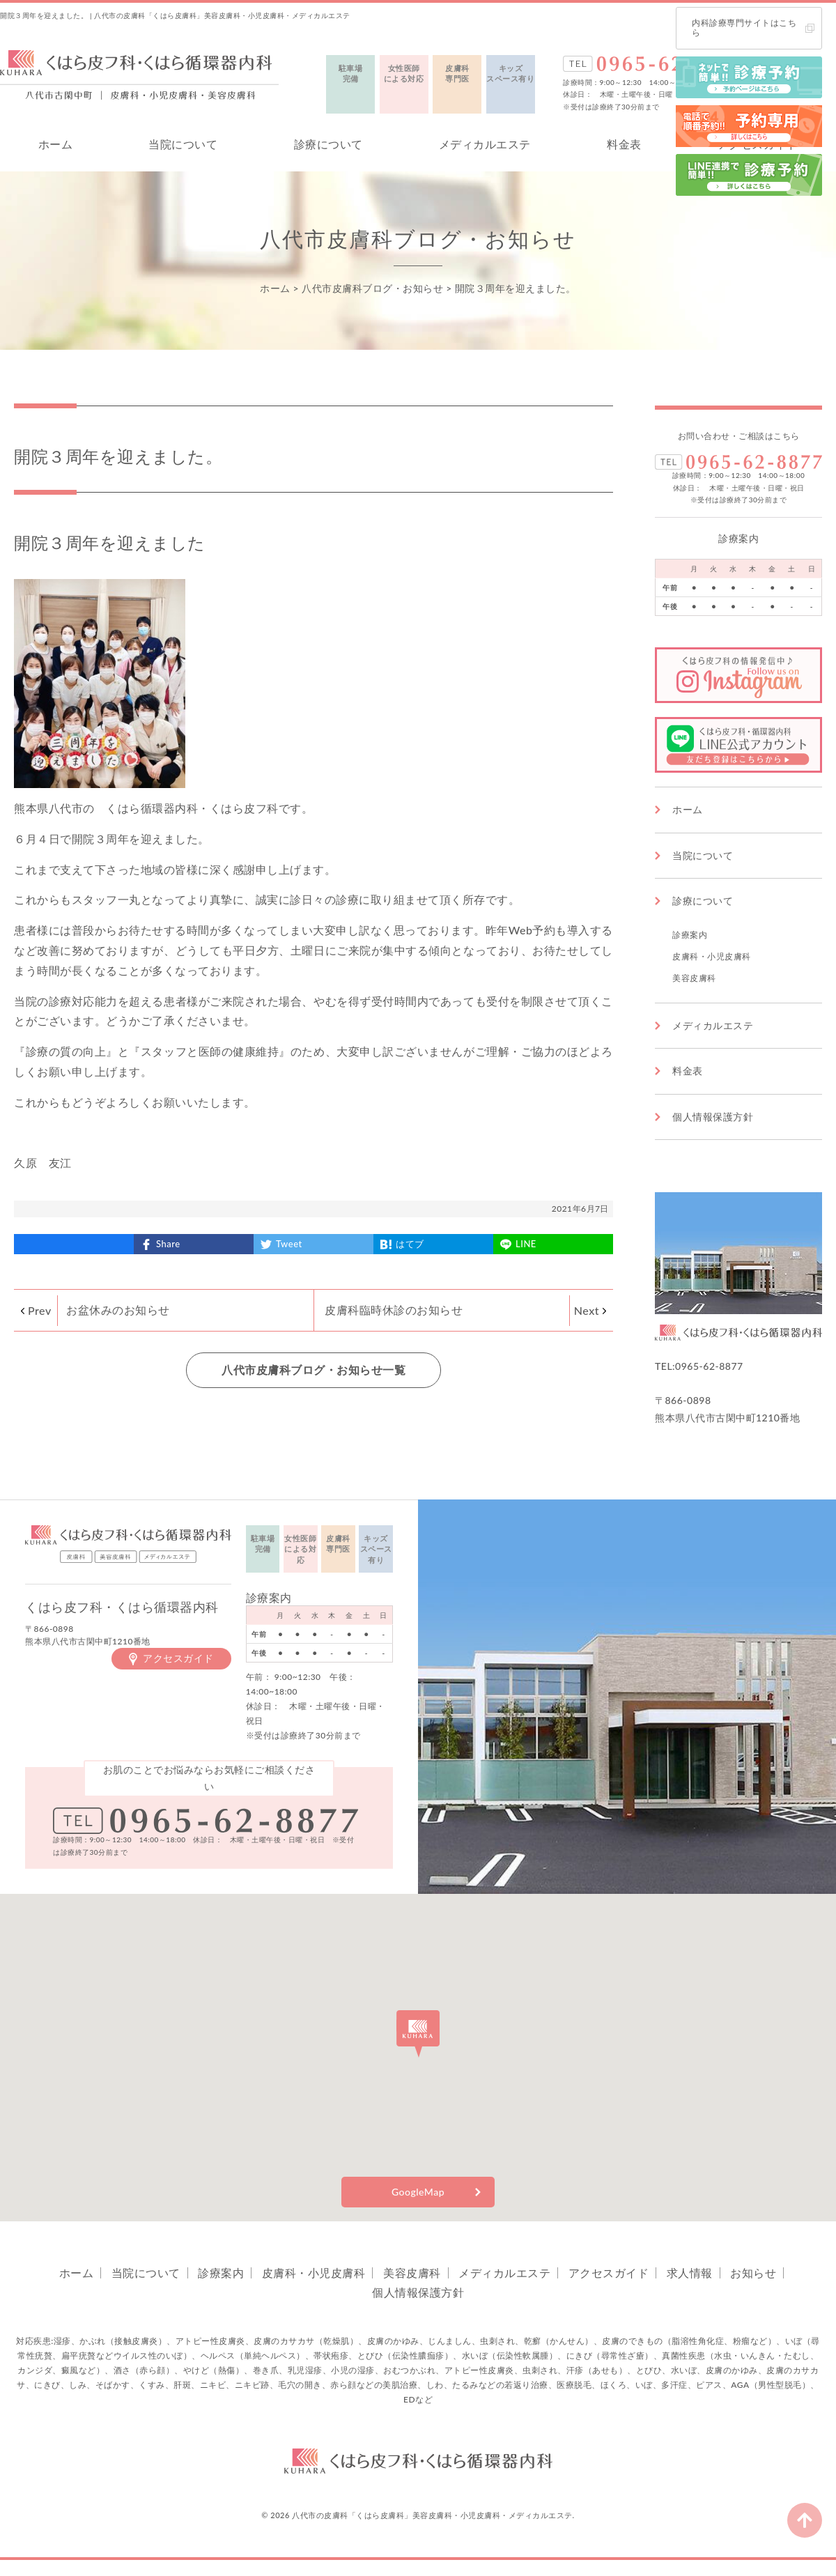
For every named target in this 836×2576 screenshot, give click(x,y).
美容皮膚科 (694, 978)
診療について (328, 144)
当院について (182, 144)
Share (168, 1243)
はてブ (410, 1243)
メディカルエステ (485, 144)
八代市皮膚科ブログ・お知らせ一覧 (313, 1369)
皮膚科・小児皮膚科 (711, 956)
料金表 (624, 144)
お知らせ (753, 2272)
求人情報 (690, 2272)
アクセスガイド (178, 1658)
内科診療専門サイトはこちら (744, 27)
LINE (526, 1243)
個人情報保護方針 (712, 1117)
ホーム (55, 144)
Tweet (289, 1243)
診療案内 (689, 935)
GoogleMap (418, 2192)
